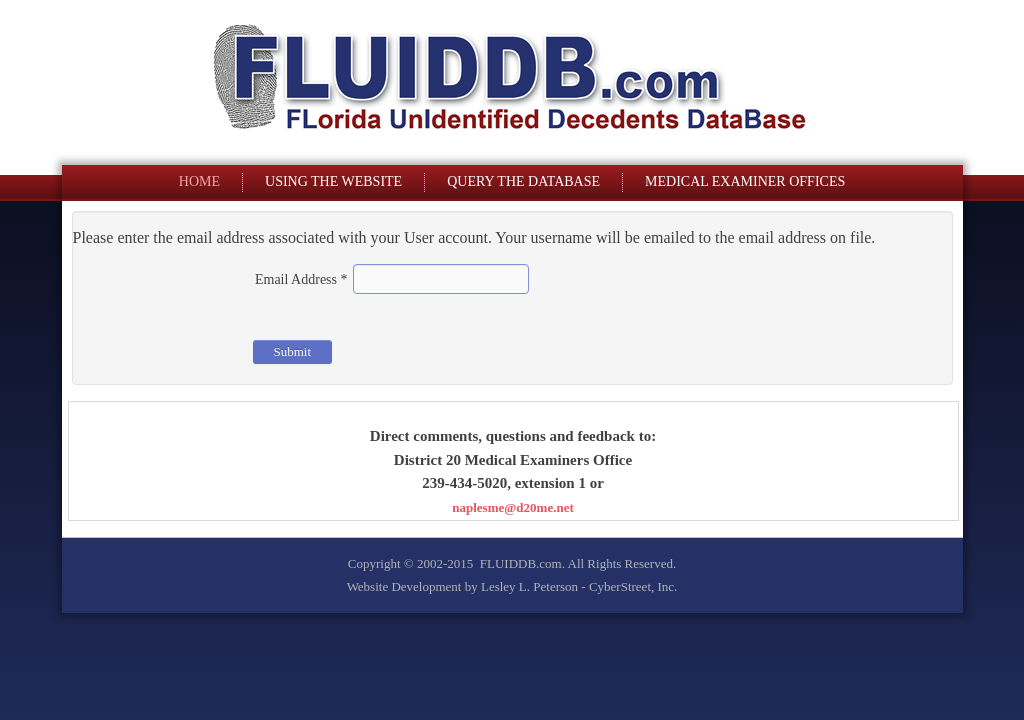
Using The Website (333, 181)
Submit (293, 351)
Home (199, 181)
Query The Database (523, 181)
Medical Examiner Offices (745, 181)
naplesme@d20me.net (513, 507)
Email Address (301, 279)
